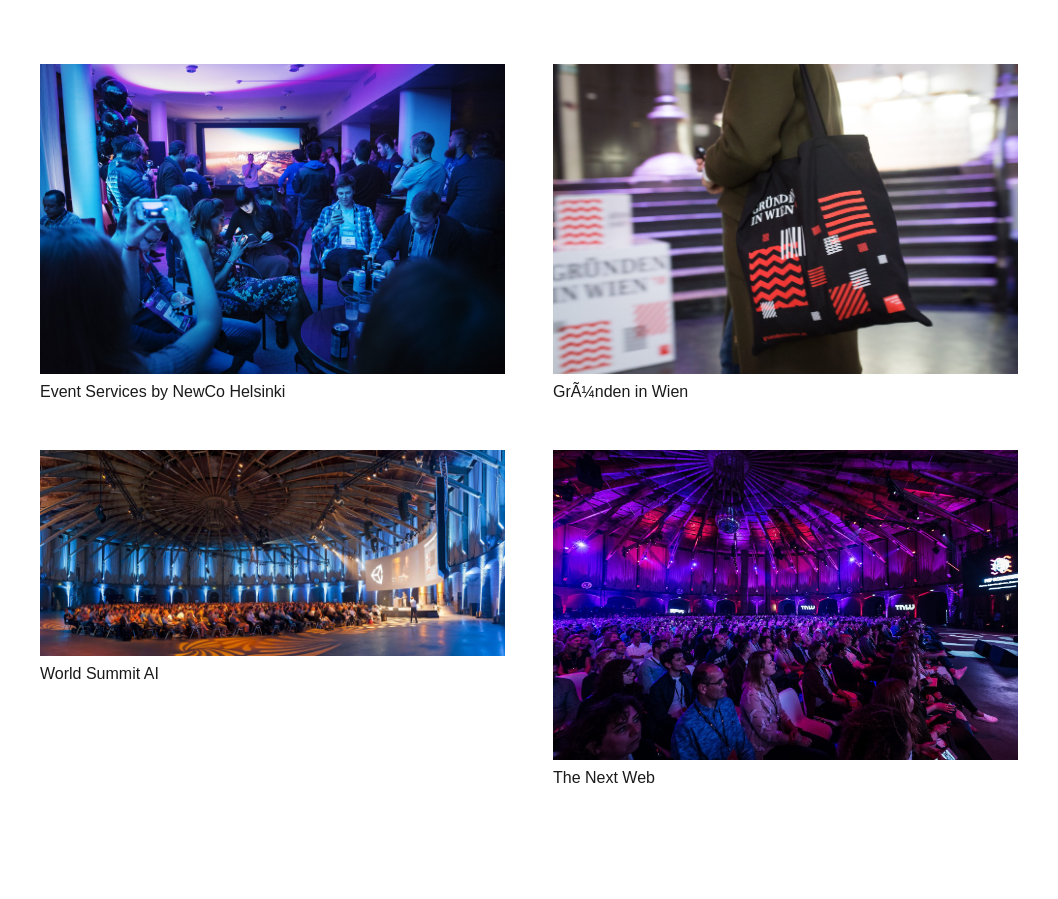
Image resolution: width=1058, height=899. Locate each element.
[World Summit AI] (272, 553)
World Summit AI (99, 673)
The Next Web (604, 777)
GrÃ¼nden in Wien (620, 391)
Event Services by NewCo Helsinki (162, 391)
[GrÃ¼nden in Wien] (785, 219)
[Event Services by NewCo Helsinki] (272, 219)
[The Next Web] (785, 605)
